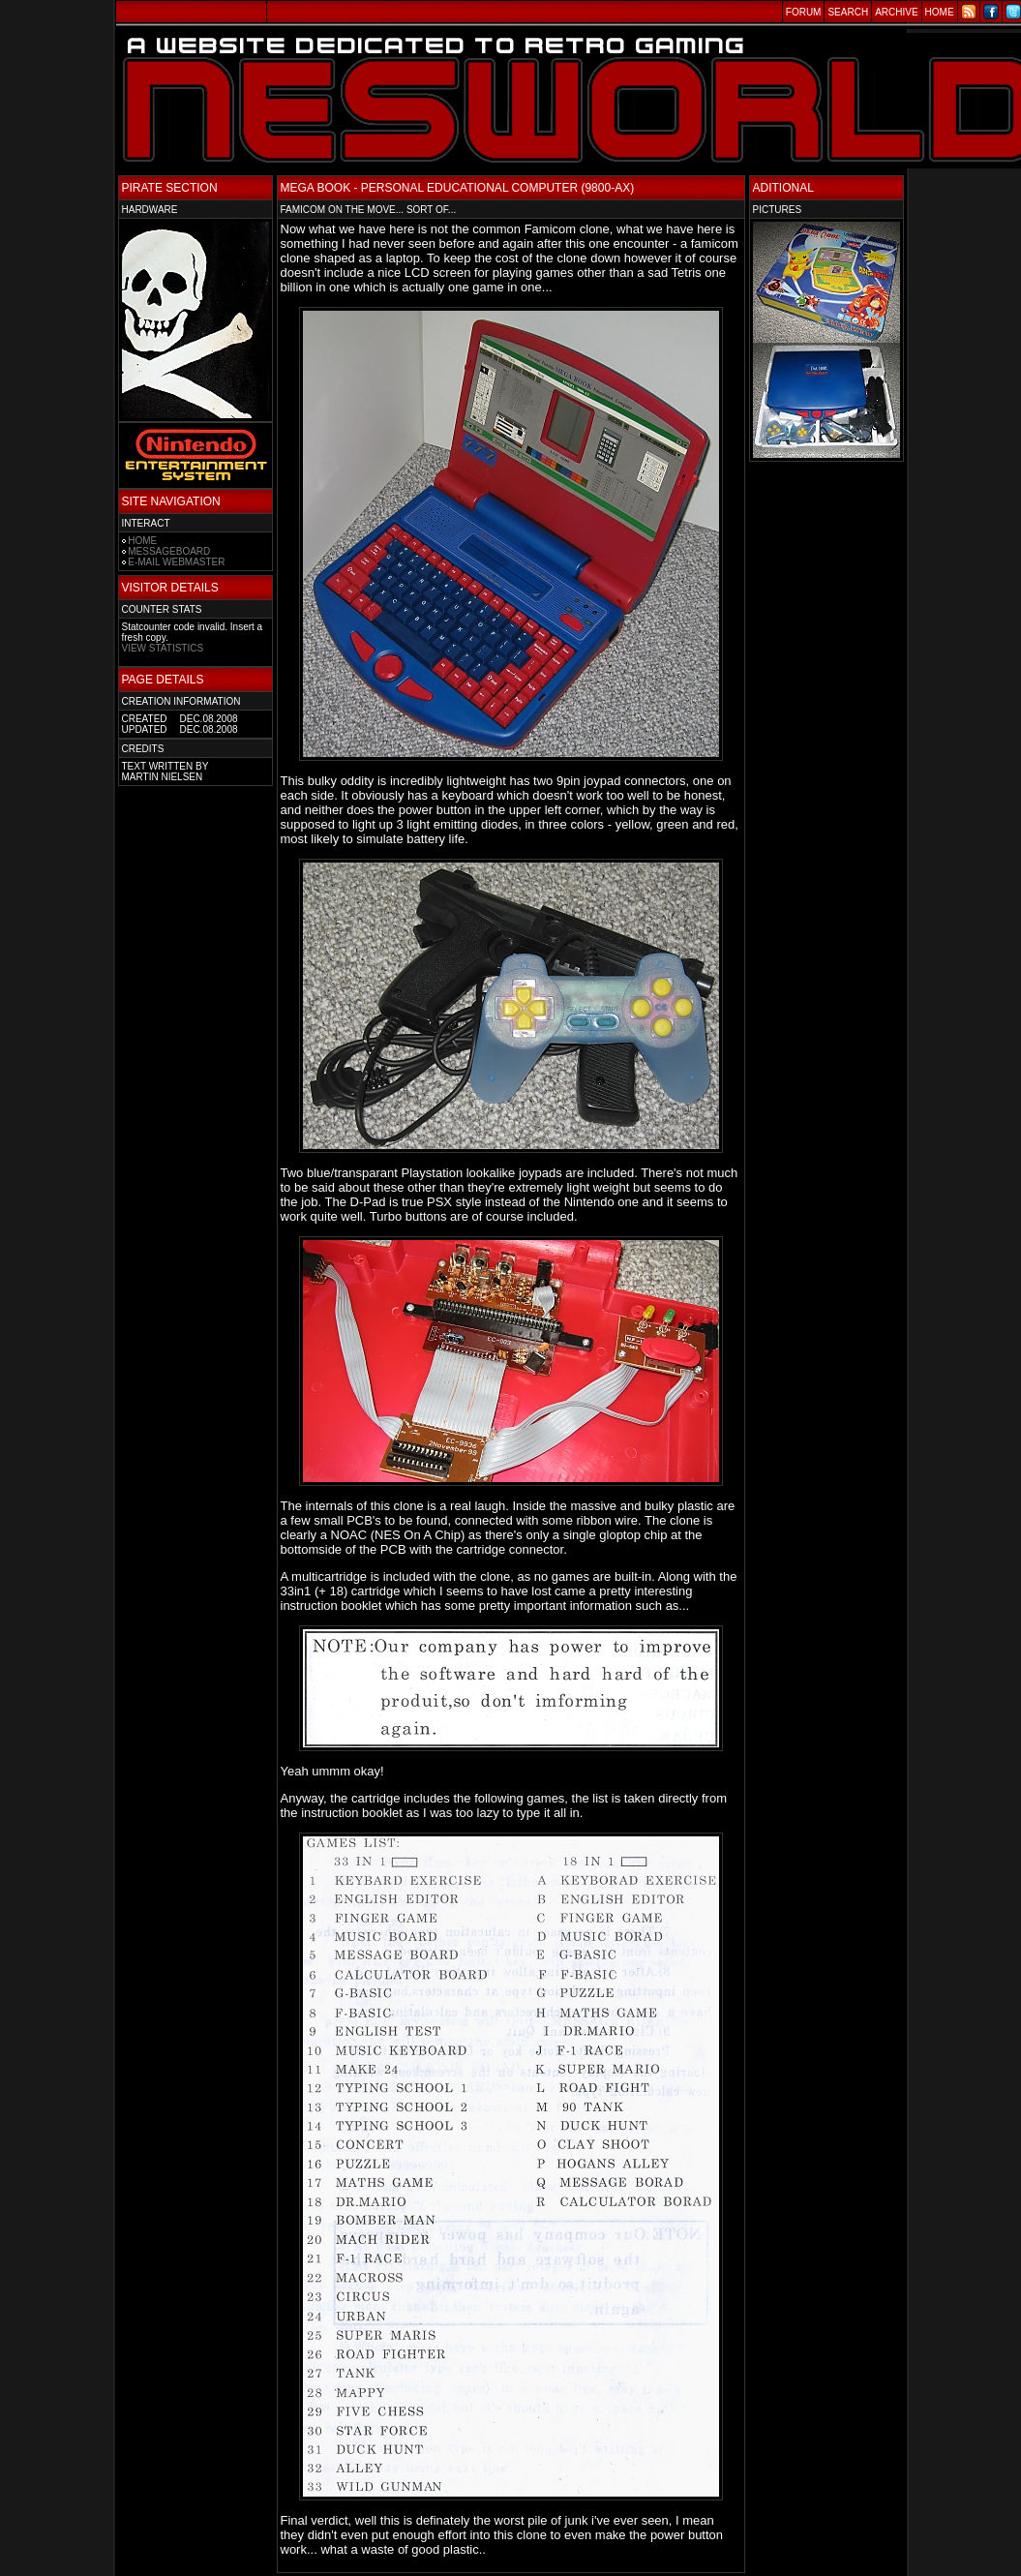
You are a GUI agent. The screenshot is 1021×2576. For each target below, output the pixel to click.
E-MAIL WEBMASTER (176, 562)
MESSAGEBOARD (169, 551)
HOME (142, 540)
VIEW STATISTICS (163, 648)
